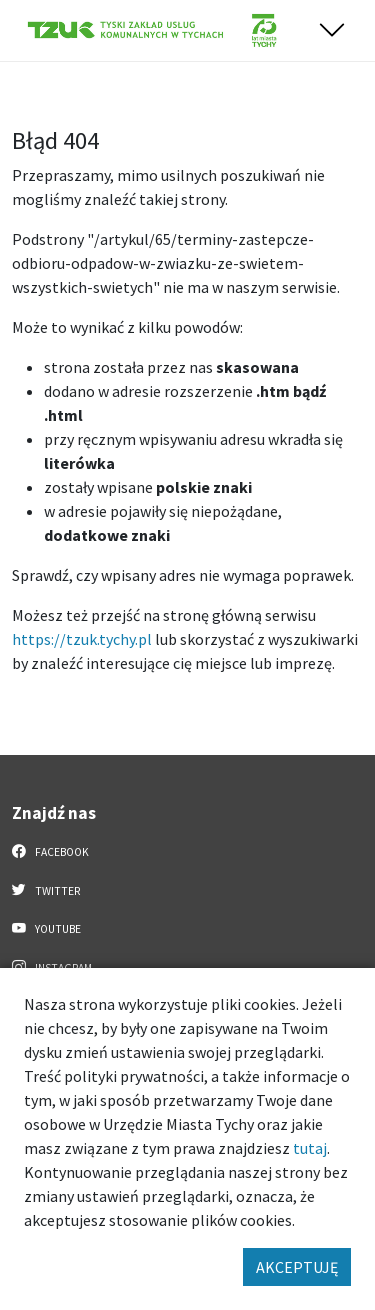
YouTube (46, 928)
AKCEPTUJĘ (297, 1267)
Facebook (50, 851)
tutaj (310, 1148)
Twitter (46, 890)
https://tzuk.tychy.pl (82, 639)
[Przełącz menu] (332, 30)
